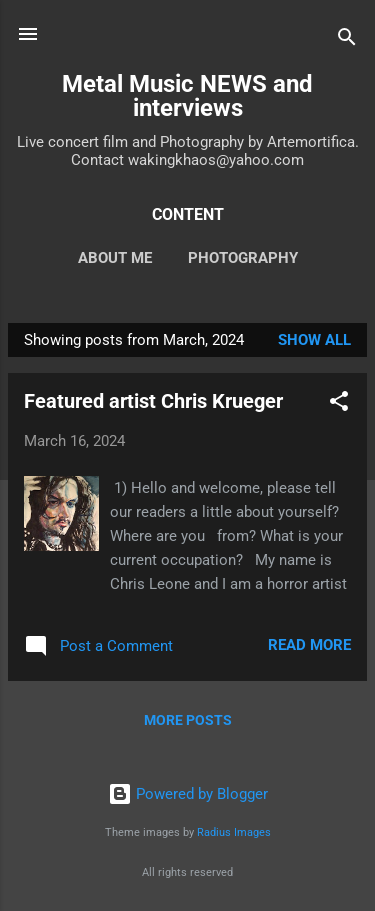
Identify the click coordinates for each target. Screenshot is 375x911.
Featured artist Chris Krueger (153, 401)
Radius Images (234, 832)
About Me (115, 258)
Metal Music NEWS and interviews (187, 96)
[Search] (347, 40)
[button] (339, 404)
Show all (314, 340)
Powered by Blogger (188, 794)
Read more (309, 645)
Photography (243, 258)
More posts (188, 720)
